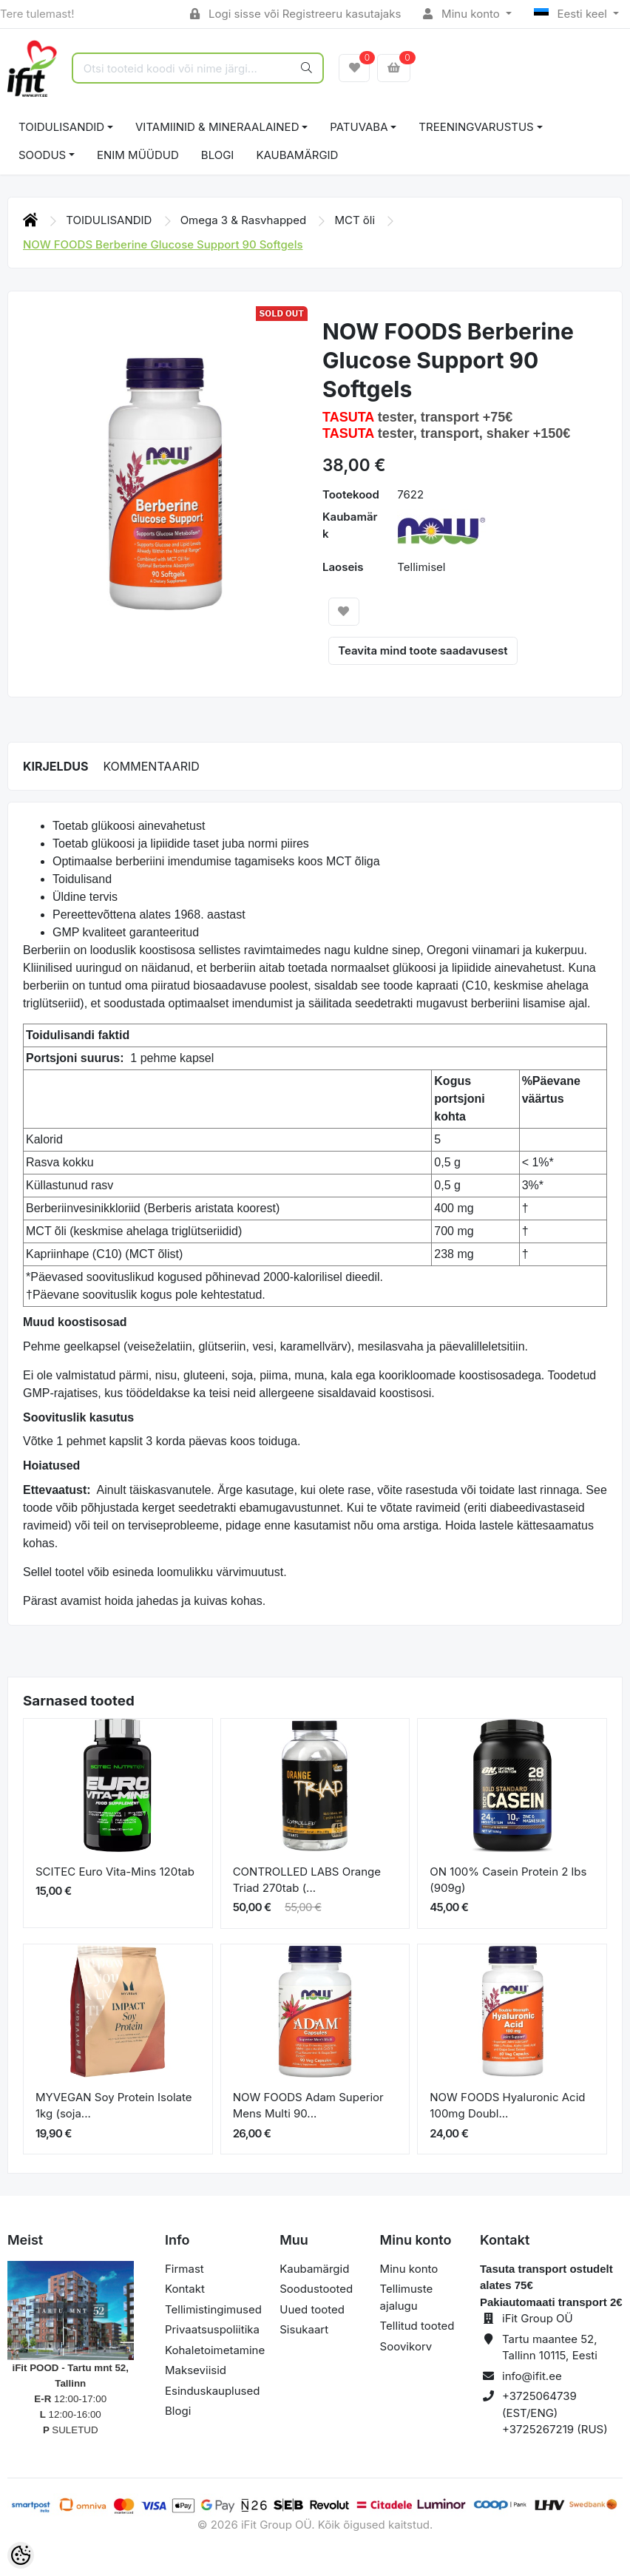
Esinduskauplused (212, 2391)
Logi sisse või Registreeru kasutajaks (295, 14)
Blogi (178, 2411)
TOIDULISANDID (61, 127)
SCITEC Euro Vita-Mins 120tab (114, 1872)
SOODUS (42, 155)
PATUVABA (358, 127)
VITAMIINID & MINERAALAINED (217, 127)
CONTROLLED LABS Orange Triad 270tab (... (307, 1880)
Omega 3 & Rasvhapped (245, 220)
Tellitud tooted (417, 2326)
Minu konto (463, 14)
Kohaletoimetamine (215, 2350)
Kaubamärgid (297, 155)
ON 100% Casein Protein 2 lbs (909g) (508, 1880)
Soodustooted (316, 2289)
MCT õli (356, 220)
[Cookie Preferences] (20, 2555)
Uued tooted (312, 2309)
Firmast (184, 2269)
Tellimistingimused (213, 2309)
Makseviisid (195, 2370)
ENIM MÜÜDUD (138, 155)
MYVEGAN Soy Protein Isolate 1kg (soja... (113, 2105)
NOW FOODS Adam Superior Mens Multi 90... (308, 2105)
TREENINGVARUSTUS (476, 127)
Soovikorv (406, 2346)
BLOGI (217, 155)
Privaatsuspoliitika (212, 2329)
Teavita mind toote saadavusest (422, 650)
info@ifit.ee (532, 2376)
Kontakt (185, 2289)
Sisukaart (304, 2329)
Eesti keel (572, 14)
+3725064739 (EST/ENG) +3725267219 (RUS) (555, 2412)
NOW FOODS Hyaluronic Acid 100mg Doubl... (507, 2105)
